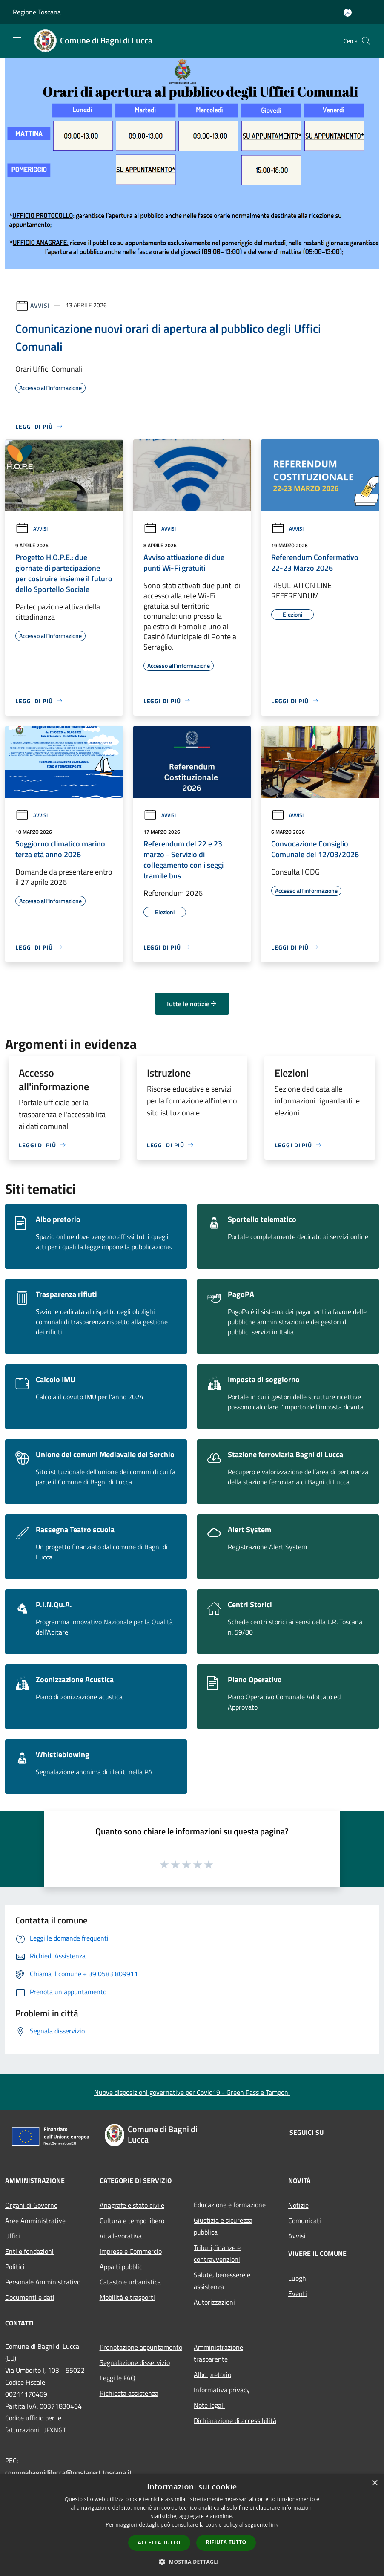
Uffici (12, 2236)
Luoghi (298, 2278)
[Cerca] (366, 41)
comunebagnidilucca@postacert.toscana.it (68, 2472)
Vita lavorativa (121, 2236)
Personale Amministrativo (42, 2282)
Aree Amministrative (35, 2220)
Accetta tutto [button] (159, 2542)
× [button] (374, 2483)
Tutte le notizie (192, 1004)
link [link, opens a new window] (273, 2524)
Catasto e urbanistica (130, 2282)
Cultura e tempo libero (132, 2220)
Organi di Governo (31, 2205)
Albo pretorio (212, 2374)
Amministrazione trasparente (218, 2353)
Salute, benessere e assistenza (222, 2281)
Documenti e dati (29, 2297)
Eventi (297, 2293)
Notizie (298, 2205)
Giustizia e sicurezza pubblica (223, 2226)
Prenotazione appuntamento (141, 2347)
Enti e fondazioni (29, 2251)
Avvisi (39, 304)
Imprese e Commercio (131, 2251)
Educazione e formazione (230, 2205)
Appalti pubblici (122, 2266)
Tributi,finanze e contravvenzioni (217, 2253)
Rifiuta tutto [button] (226, 2542)
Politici (15, 2266)
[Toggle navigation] (17, 40)
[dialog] (192, 2525)
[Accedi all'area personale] (347, 12)
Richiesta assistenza (129, 2393)
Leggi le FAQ (117, 2378)
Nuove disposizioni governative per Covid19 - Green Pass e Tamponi (192, 2092)
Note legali (209, 2405)
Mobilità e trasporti (127, 2297)
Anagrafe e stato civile (132, 2205)
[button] (192, 2561)
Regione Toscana (37, 12)
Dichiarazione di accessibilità (235, 2420)
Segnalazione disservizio (135, 2362)
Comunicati (304, 2220)
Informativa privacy (222, 2390)
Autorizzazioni (214, 2302)
